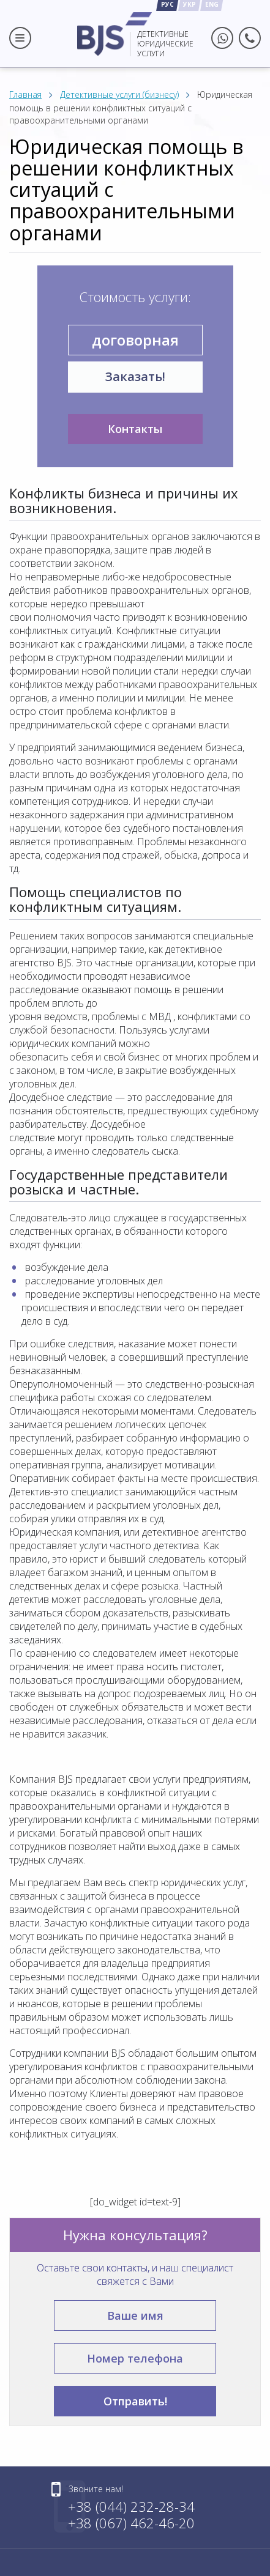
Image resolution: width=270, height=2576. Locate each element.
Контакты (135, 428)
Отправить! (135, 2401)
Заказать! (135, 376)
